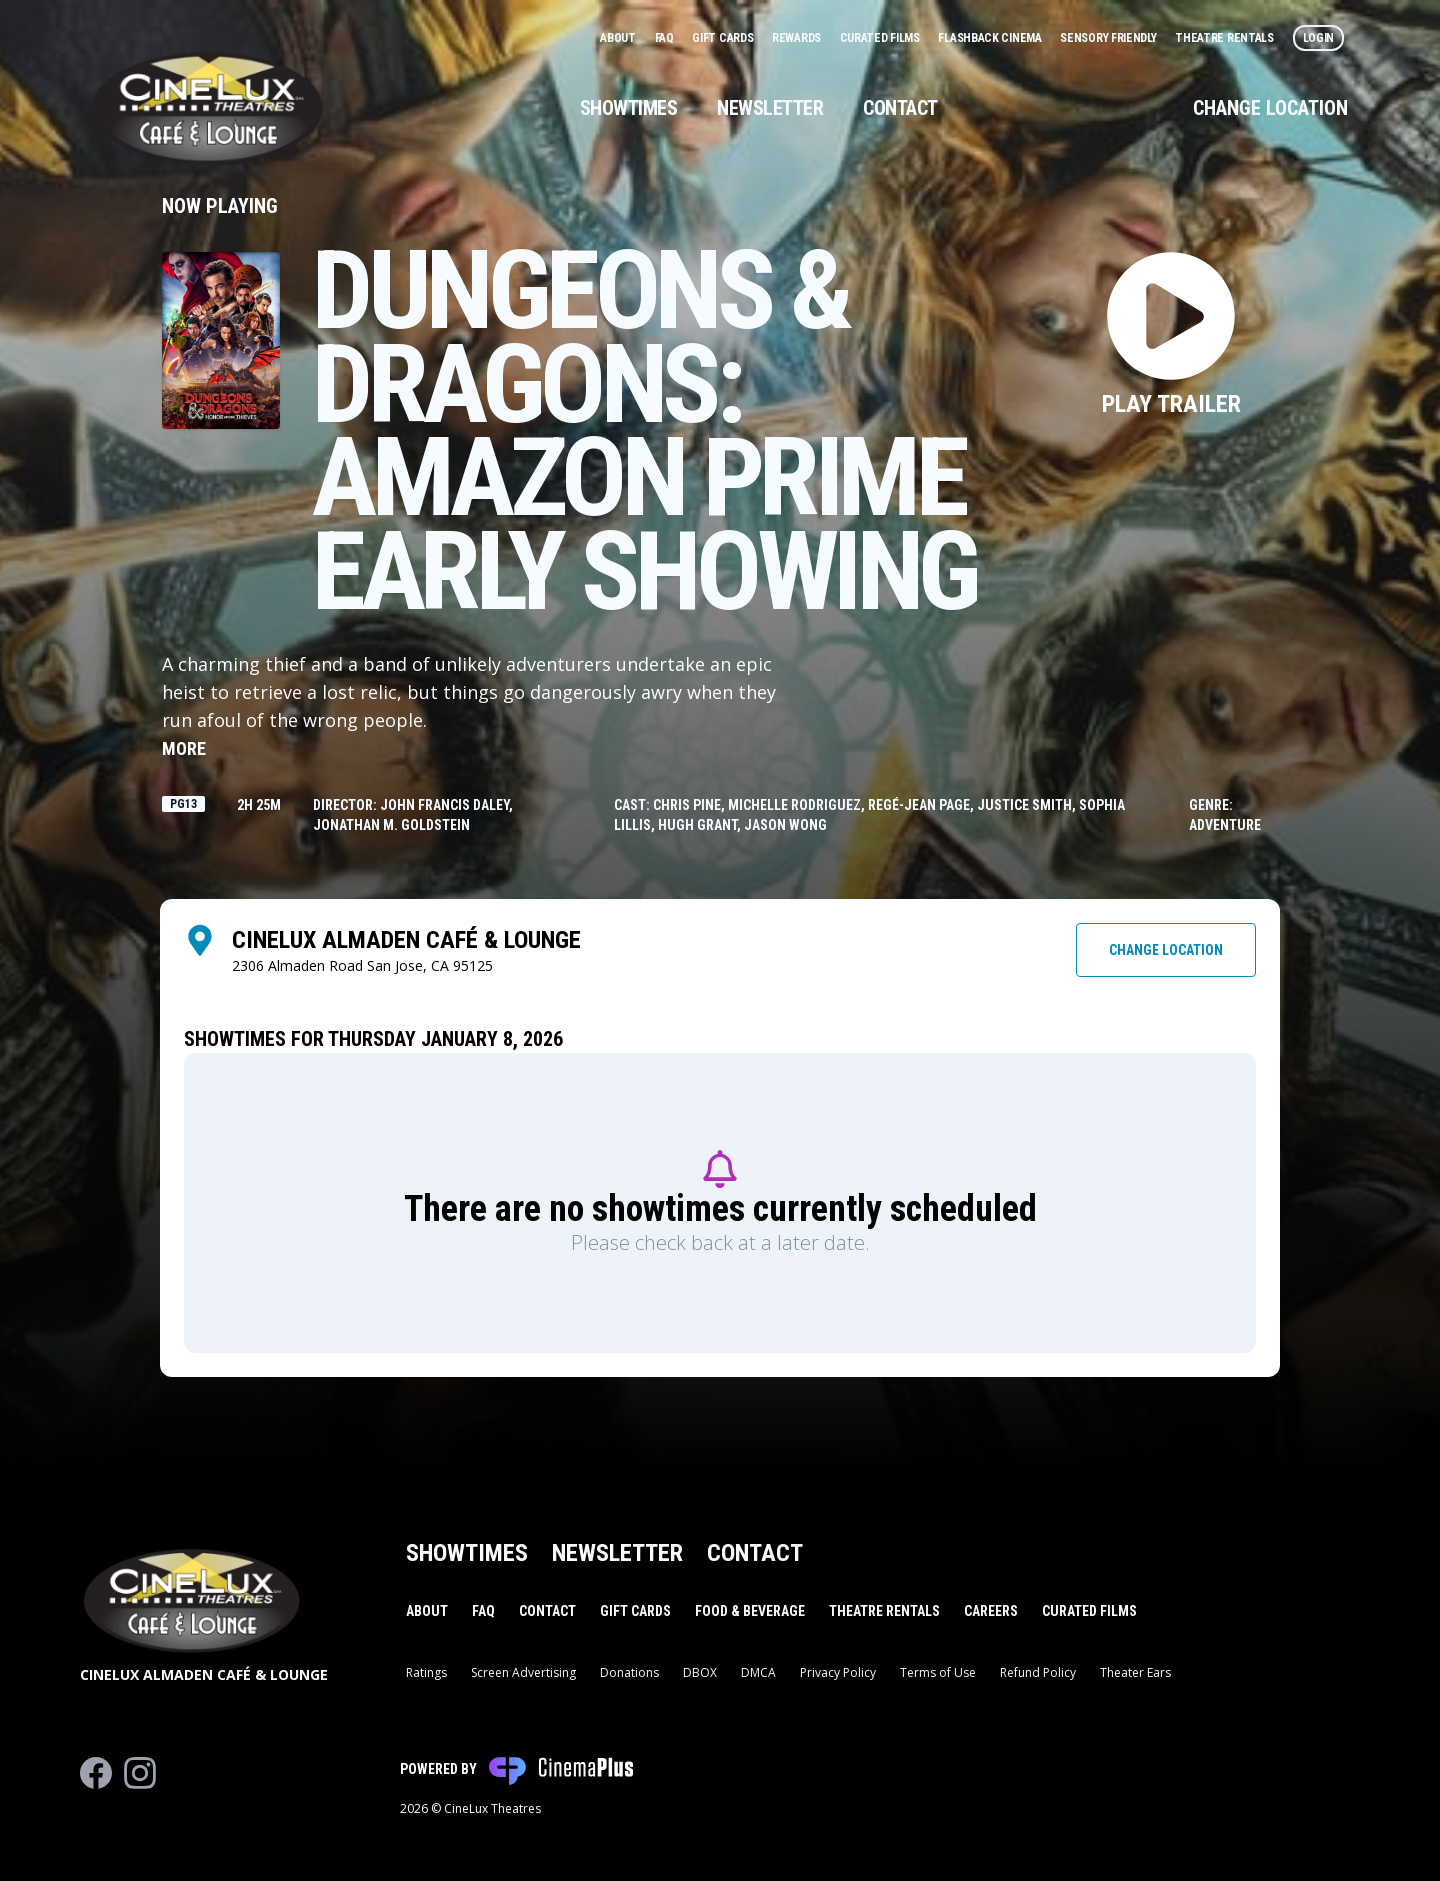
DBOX (700, 1672)
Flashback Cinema (991, 38)
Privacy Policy (838, 1672)
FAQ (666, 38)
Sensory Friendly (1109, 38)
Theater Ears (1135, 1672)
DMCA (758, 1672)
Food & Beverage (750, 1611)
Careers (991, 1611)
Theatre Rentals (1225, 38)
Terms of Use (938, 1672)
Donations (629, 1672)
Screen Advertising (523, 1672)
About (619, 38)
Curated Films (881, 38)
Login (1319, 38)
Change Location (1270, 108)
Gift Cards (724, 38)
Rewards (798, 38)
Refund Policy (1038, 1672)
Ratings (426, 1672)
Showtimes (629, 108)
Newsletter (770, 108)
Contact (900, 108)
